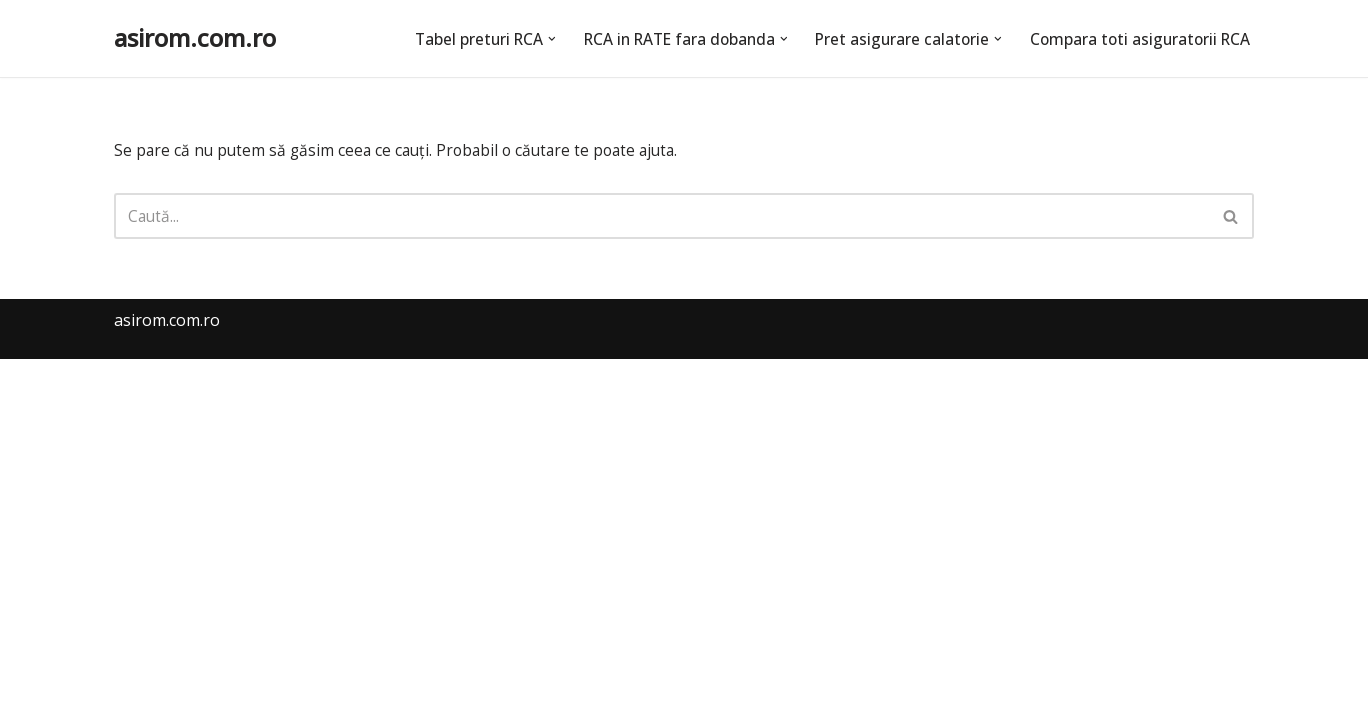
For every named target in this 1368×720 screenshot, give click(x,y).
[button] (533, 38)
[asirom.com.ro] (195, 38)
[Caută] (661, 218)
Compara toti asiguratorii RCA (1137, 38)
